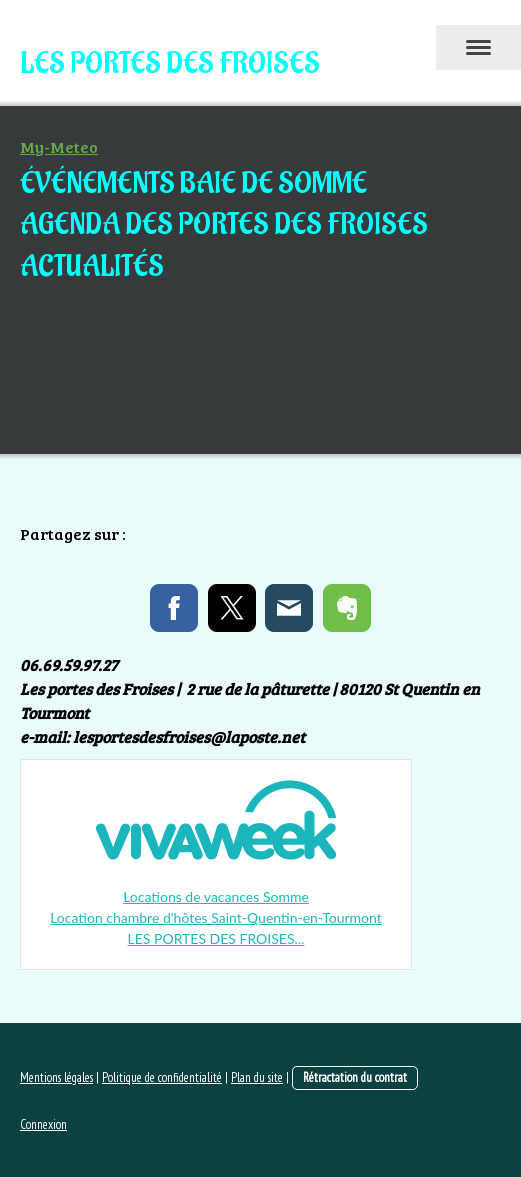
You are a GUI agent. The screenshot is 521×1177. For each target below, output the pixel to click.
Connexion (43, 1124)
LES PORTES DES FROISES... (216, 938)
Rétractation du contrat (355, 1077)
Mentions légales (56, 1077)
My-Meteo (59, 146)
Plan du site (257, 1077)
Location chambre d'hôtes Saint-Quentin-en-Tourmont (216, 917)
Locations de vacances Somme (216, 896)
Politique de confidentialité (162, 1077)
